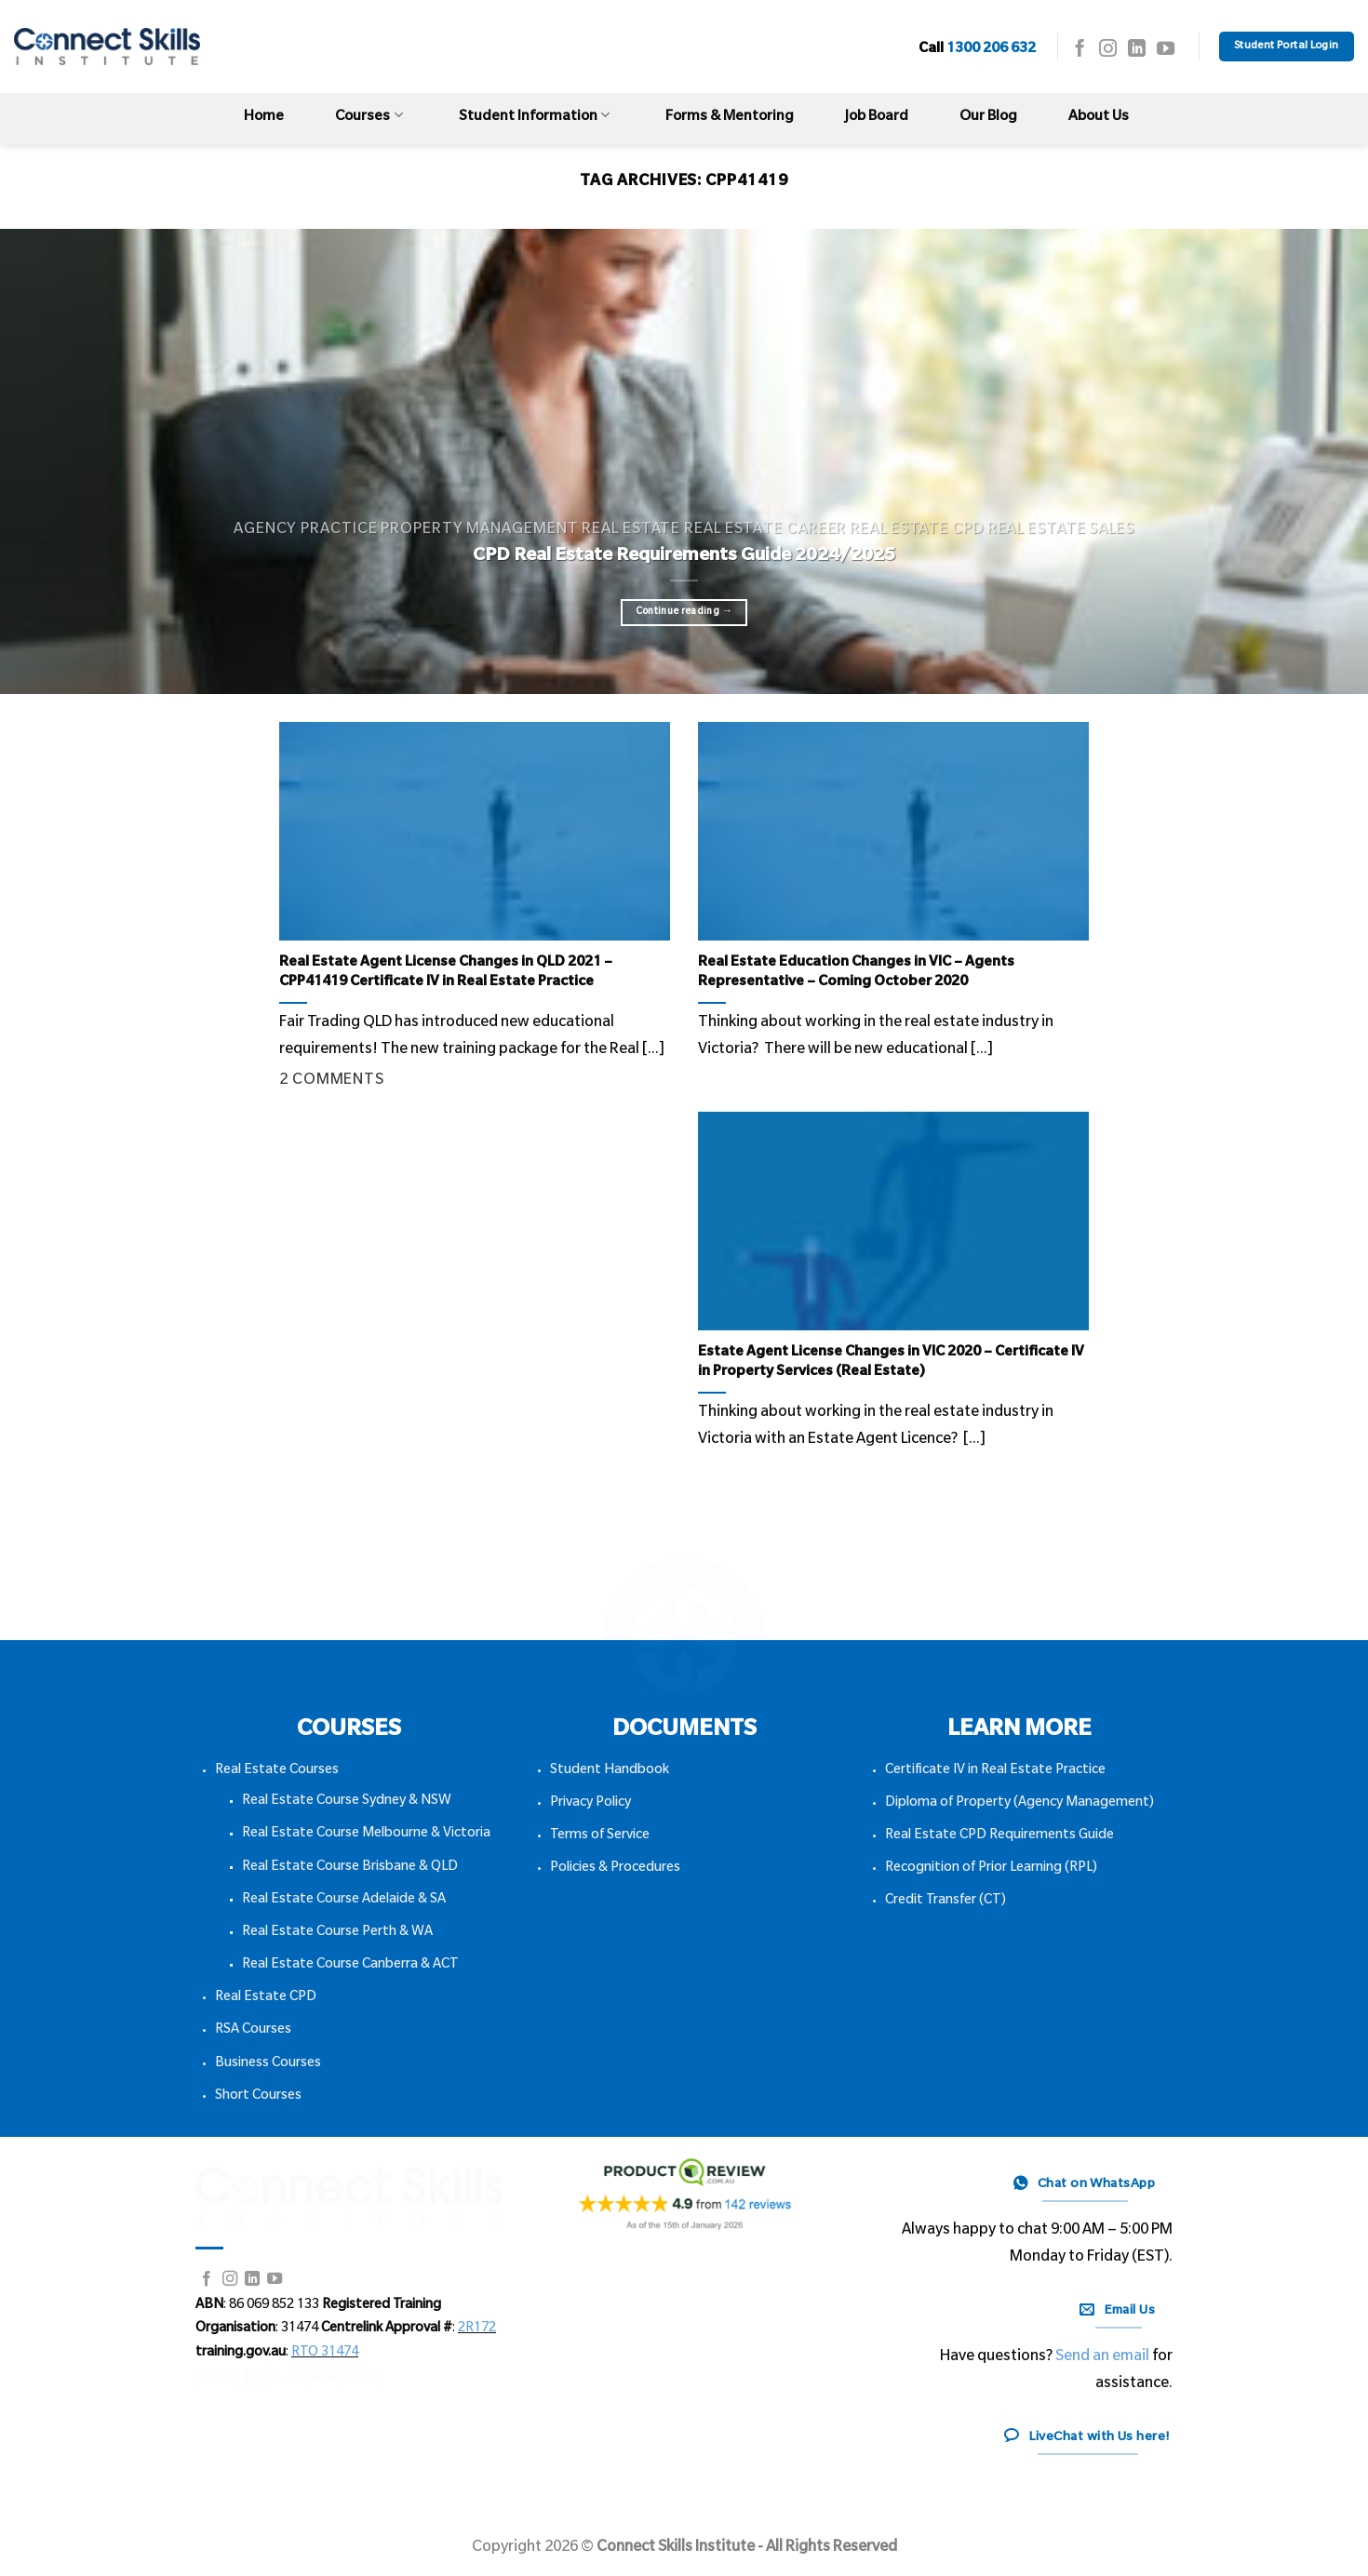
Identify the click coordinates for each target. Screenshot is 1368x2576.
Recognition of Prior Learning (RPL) (991, 1869)
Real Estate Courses (277, 1771)
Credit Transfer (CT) (945, 1901)
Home (264, 118)
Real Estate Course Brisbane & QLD (350, 1868)
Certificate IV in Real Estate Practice (995, 1771)
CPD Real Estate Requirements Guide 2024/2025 (684, 557)
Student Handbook (609, 1771)
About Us (1098, 118)
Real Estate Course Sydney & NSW (346, 1802)
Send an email (1102, 2357)
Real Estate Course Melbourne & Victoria (366, 1834)
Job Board (876, 118)
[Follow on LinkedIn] (1137, 50)
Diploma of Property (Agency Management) (1019, 1803)
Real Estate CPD (265, 1998)
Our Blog (988, 118)
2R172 (477, 2329)
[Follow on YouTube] (1165, 50)
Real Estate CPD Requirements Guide (999, 1836)
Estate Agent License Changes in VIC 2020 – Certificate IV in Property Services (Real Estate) (891, 1363)
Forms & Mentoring (729, 118)
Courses (368, 116)
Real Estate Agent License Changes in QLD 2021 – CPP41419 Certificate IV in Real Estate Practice (445, 973)
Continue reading (684, 612)
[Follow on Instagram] (1108, 50)
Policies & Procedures (615, 1869)
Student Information (534, 116)
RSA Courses (253, 2030)
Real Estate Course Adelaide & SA (344, 1900)
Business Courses (268, 2064)
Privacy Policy (590, 1803)
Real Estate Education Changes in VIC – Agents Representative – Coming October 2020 (856, 973)
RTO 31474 (324, 2353)
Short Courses (258, 2096)
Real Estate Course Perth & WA (337, 1933)
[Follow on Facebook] (1080, 50)
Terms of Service (600, 1836)
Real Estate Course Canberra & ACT (350, 1965)
